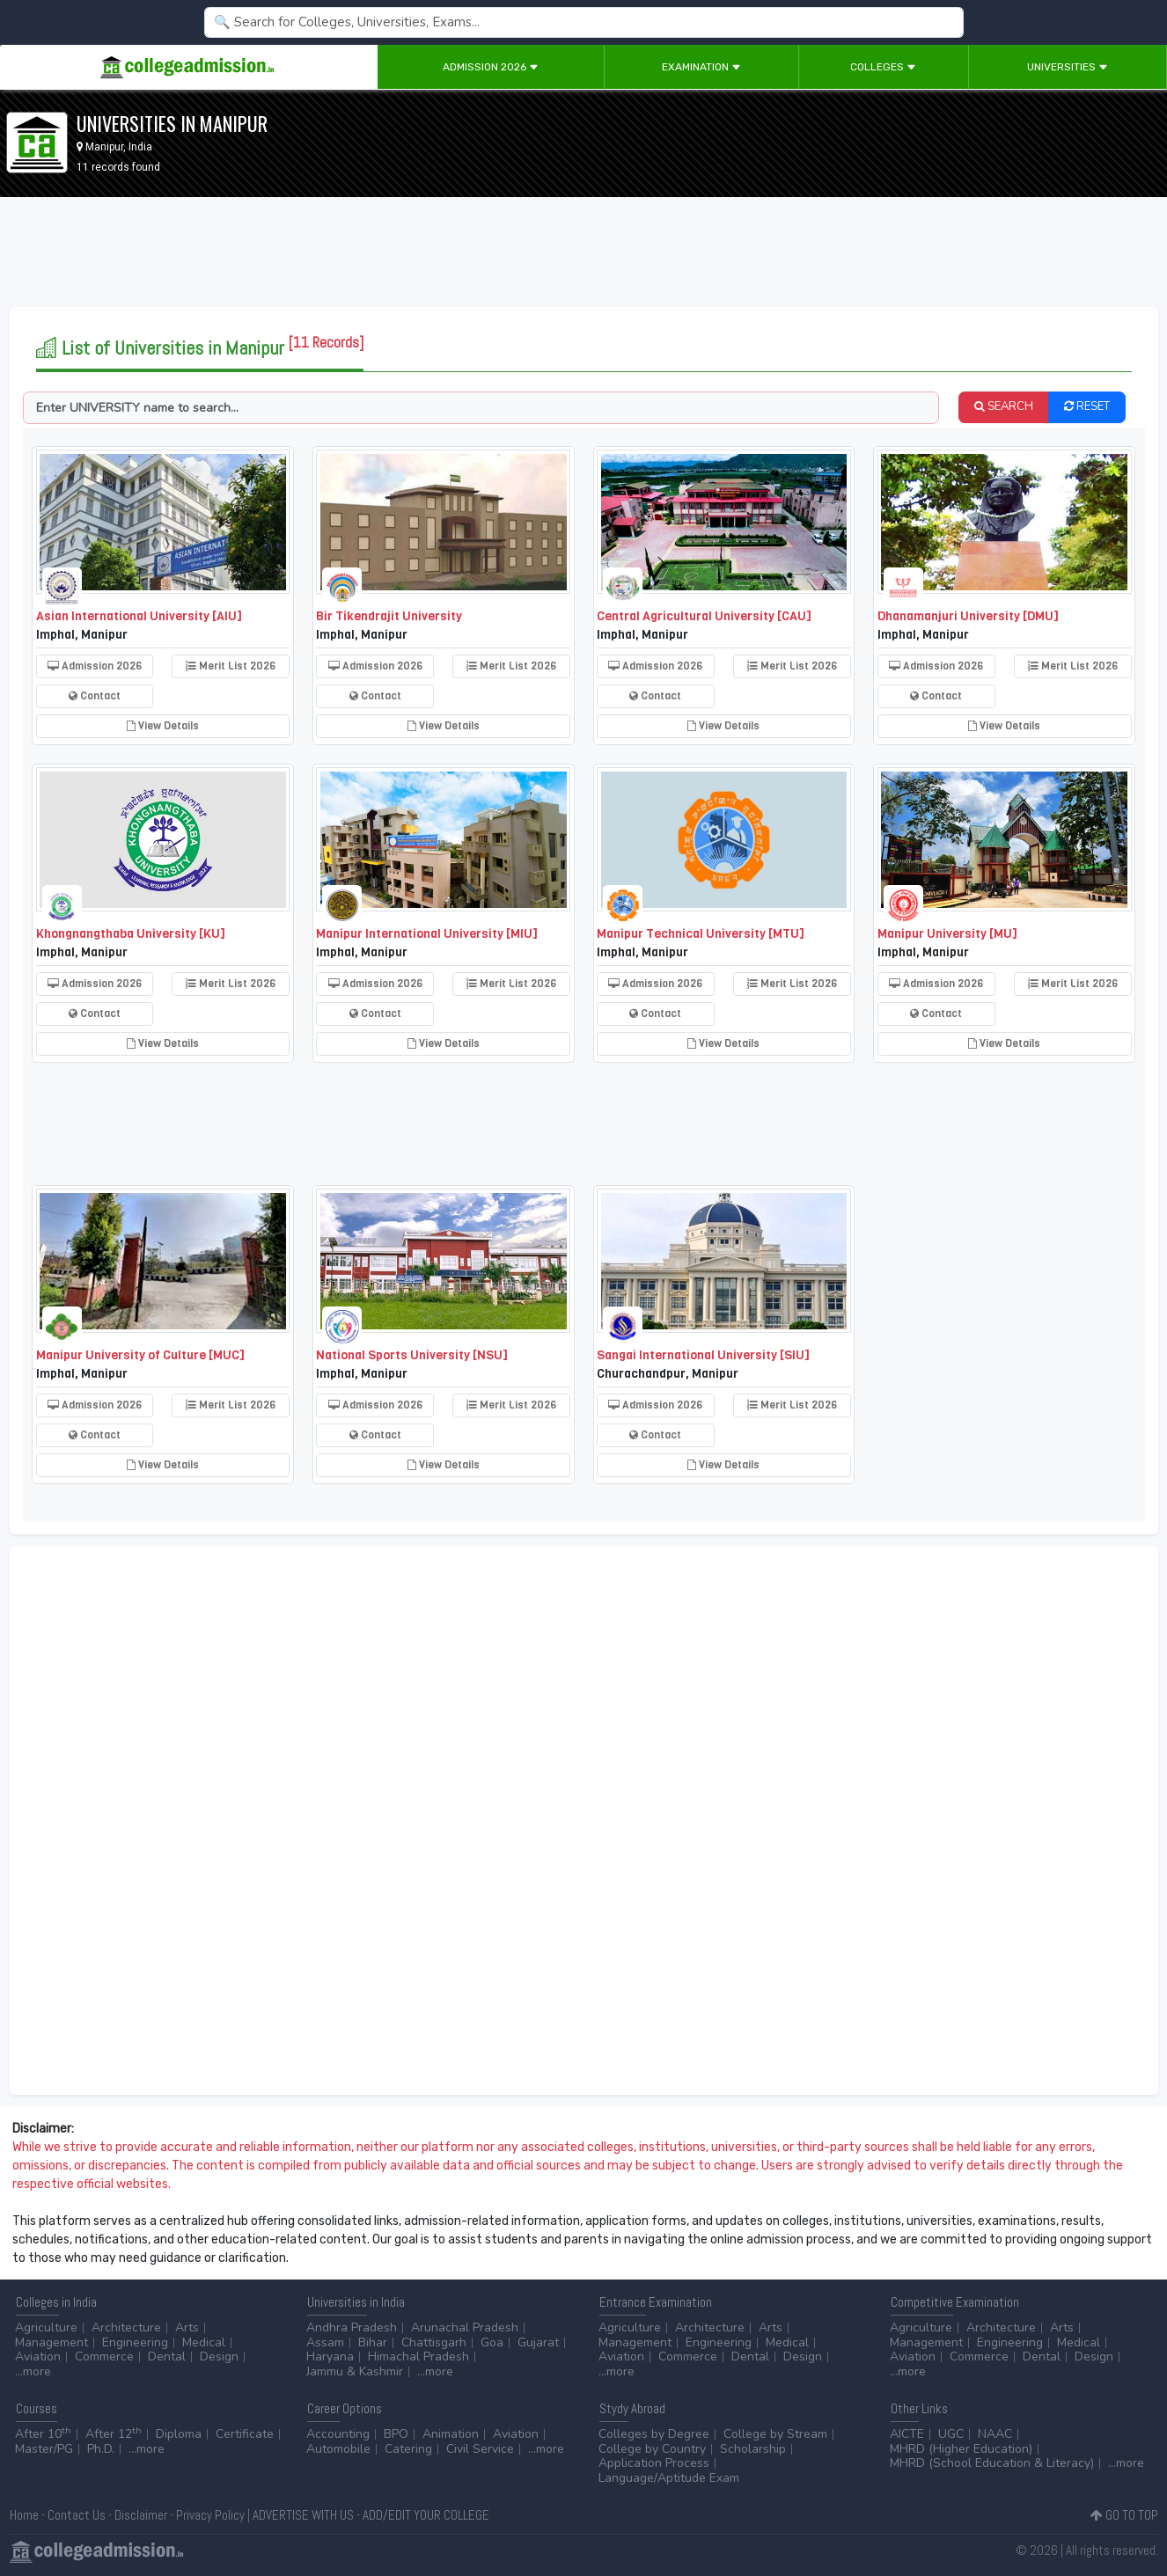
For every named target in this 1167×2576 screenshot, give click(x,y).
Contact (95, 696)
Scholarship (753, 2449)
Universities (1067, 67)
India (140, 147)
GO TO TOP (1124, 2514)
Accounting (338, 2434)
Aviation (38, 2356)
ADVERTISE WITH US (303, 2514)
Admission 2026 (491, 67)
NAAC (995, 2434)
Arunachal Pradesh (464, 2327)
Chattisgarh (433, 2342)
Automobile (338, 2449)
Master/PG (44, 2449)
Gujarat (538, 2342)
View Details (163, 726)
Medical (203, 2342)
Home (24, 2514)
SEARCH (1004, 406)
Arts (187, 2327)
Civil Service (480, 2449)
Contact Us (77, 2514)
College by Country (652, 2449)
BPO (396, 2434)
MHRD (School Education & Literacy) (992, 2463)
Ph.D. (100, 2449)
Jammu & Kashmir (354, 2371)
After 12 (113, 2434)
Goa (492, 2342)
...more (33, 2371)
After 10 (43, 2434)
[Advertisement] (583, 255)
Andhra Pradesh (351, 2327)
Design (219, 2356)
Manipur (104, 147)
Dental (167, 2356)
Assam (325, 2342)
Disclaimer (140, 2514)
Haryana (330, 2356)
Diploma (179, 2434)
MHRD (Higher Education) (961, 2449)
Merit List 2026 (230, 666)
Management (51, 2342)
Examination (701, 67)
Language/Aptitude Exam (668, 2478)
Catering (408, 2449)
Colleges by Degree (653, 2434)
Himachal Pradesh (418, 2356)
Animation (450, 2434)
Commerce (104, 2356)
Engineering (135, 2342)
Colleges (883, 67)
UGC (951, 2434)
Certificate (245, 2434)
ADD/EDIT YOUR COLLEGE (426, 2514)
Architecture (126, 2327)
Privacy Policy (210, 2514)
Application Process (653, 2463)
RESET (1086, 406)
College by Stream (775, 2434)
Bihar (372, 2342)
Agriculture (46, 2327)
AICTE (907, 2434)
